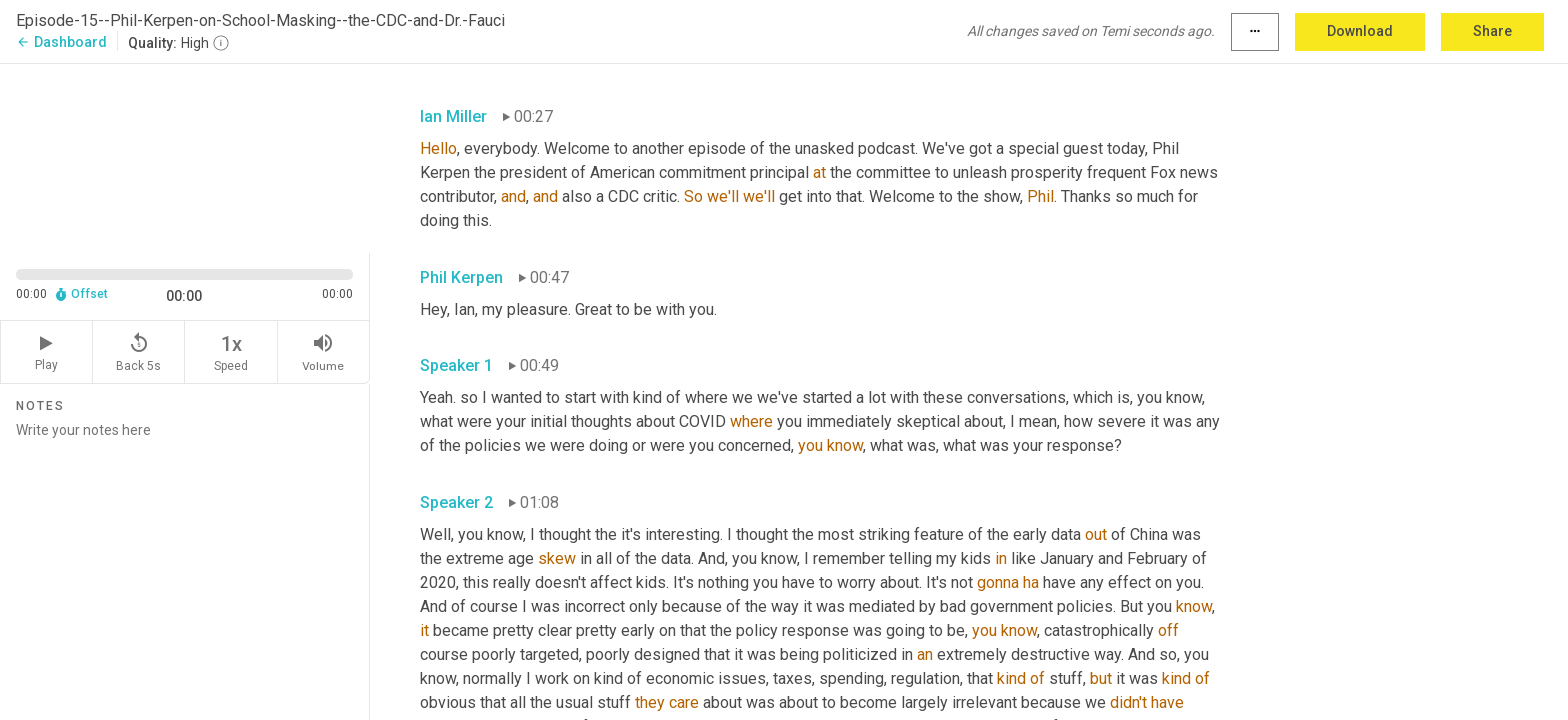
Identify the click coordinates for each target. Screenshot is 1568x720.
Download (1360, 31)
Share (1492, 31)
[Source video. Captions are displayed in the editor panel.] (185, 156)
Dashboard (61, 42)
